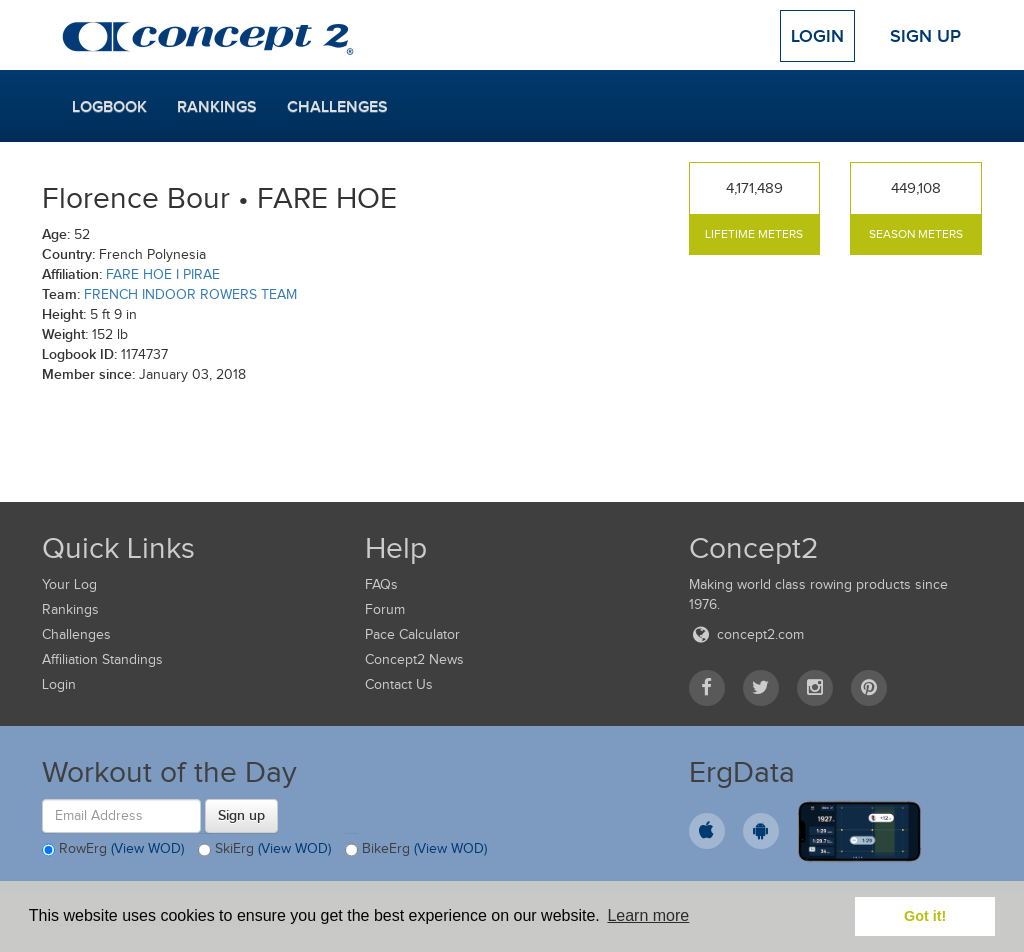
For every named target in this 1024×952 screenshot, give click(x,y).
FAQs (381, 584)
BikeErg (416, 850)
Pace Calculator (412, 634)
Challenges (337, 107)
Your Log (69, 584)
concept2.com (746, 634)
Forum (385, 609)
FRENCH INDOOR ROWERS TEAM (190, 294)
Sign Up (925, 36)
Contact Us (399, 684)
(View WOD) (147, 848)
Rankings (217, 107)
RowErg (113, 850)
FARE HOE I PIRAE (163, 274)
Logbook (109, 107)
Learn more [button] (648, 915)
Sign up (241, 815)
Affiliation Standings (102, 659)
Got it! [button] (925, 916)
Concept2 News (414, 659)
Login (817, 36)
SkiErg (264, 850)
